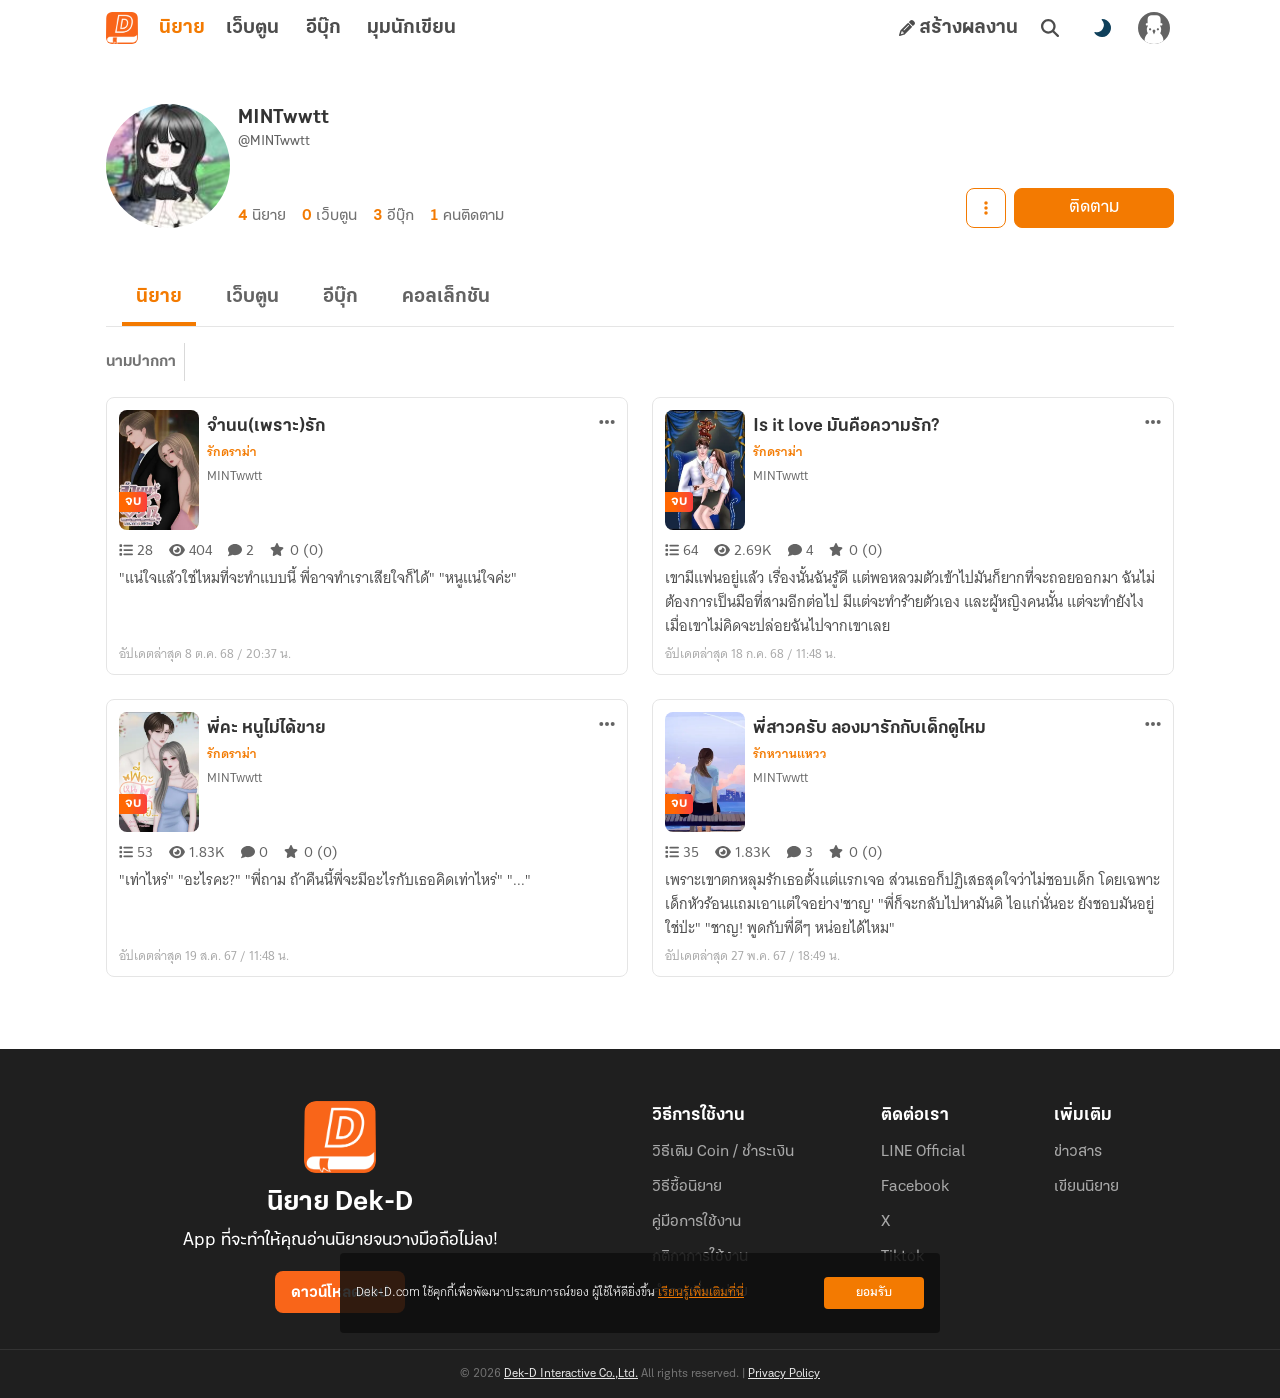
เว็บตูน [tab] (252, 28)
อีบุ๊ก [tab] (323, 28)
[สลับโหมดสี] (1102, 28)
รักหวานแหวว (790, 754)
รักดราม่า (232, 452)
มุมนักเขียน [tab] (411, 28)
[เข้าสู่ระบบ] (1154, 28)
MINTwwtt (234, 475)
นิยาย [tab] (182, 28)
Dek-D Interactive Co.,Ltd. (571, 1374)
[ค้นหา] (1050, 28)
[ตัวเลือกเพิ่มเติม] (607, 422)
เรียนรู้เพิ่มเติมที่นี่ (701, 1292)
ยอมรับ (874, 1292)
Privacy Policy (784, 1374)
